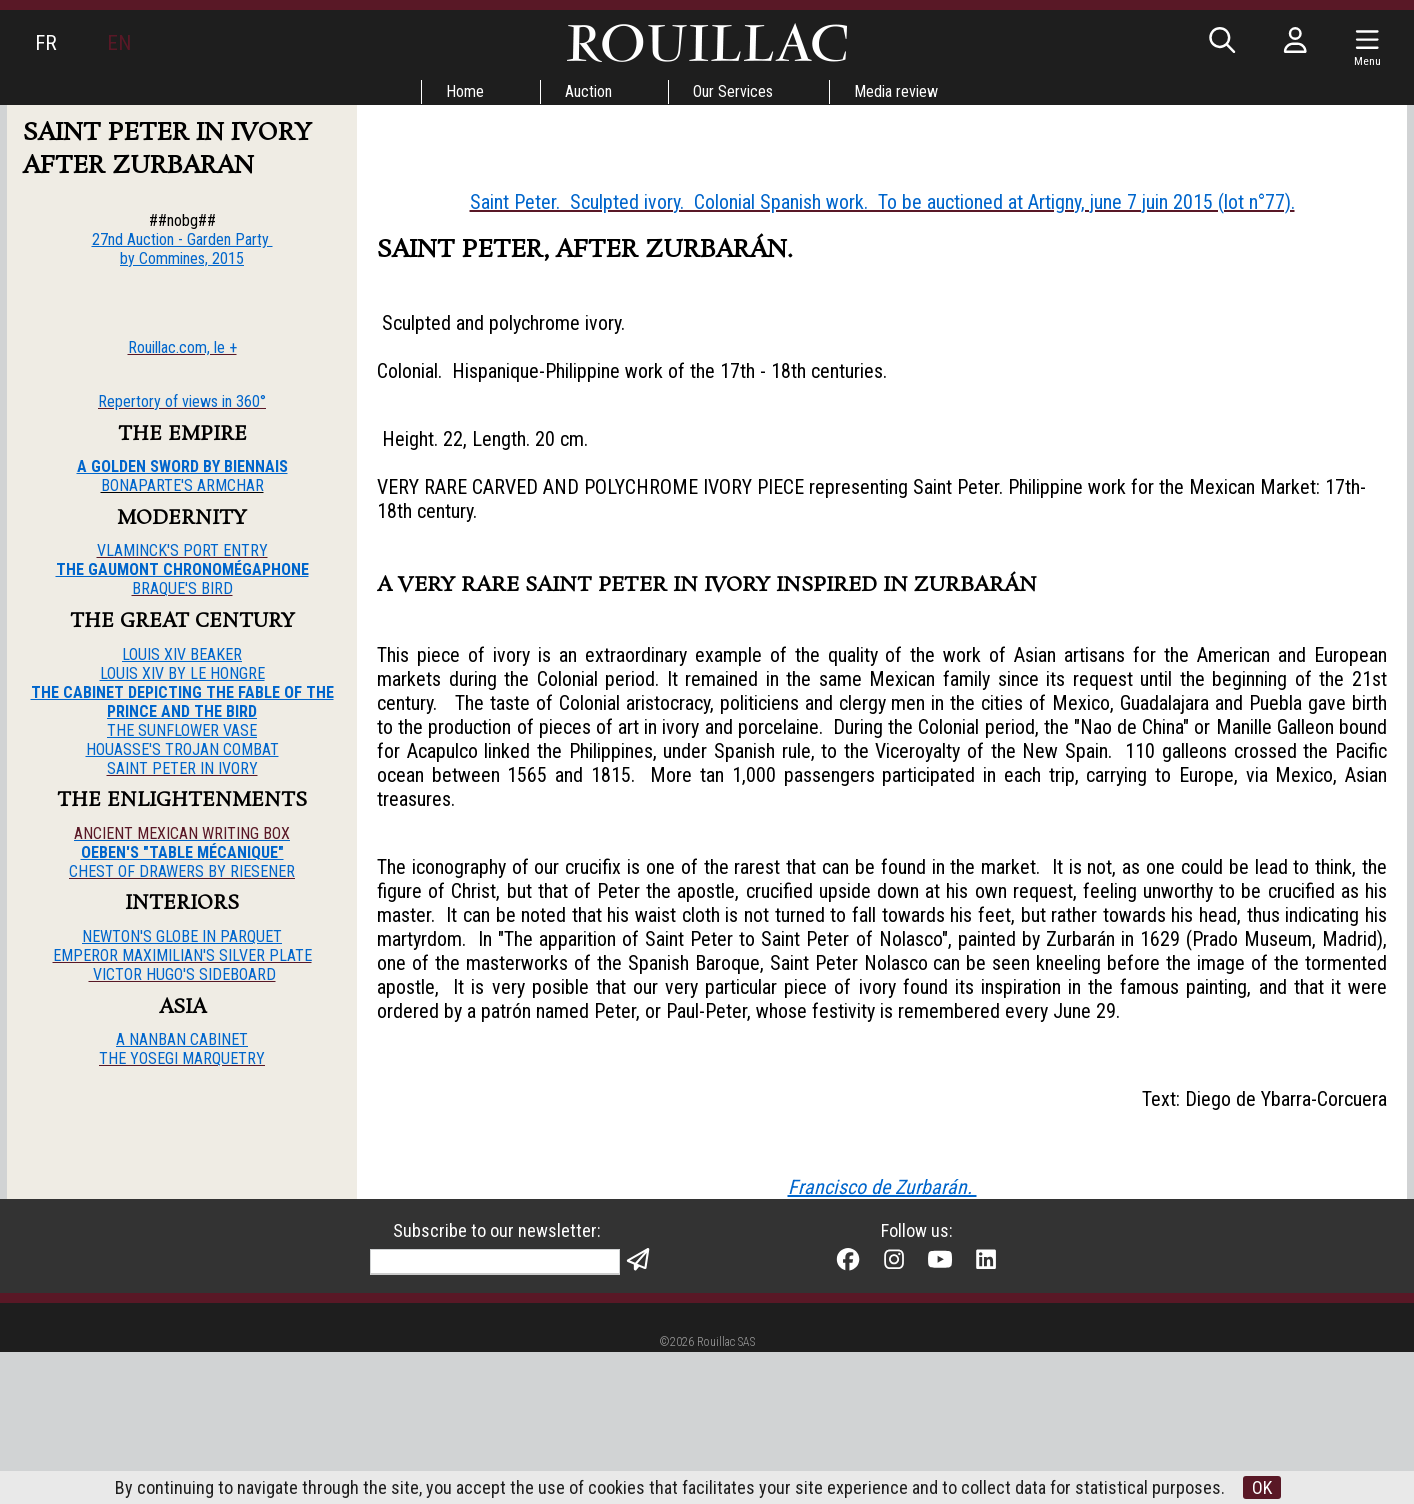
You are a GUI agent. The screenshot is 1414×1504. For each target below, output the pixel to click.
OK (1262, 1487)
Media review (896, 91)
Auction (588, 91)
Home (465, 91)
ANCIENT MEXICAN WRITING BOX (182, 833)
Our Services (733, 91)
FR (46, 43)
